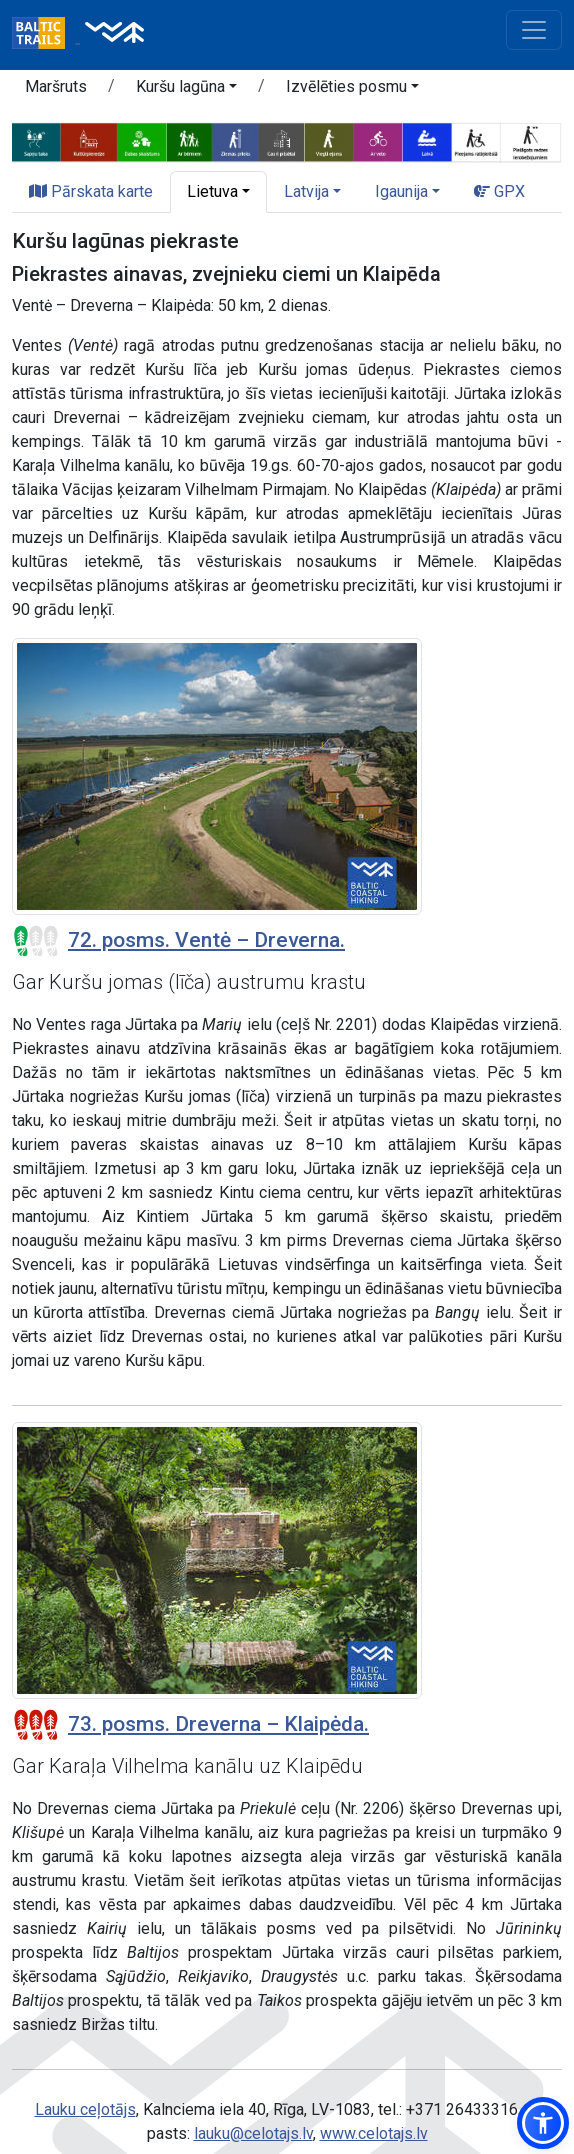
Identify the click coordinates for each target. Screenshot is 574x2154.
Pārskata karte (91, 191)
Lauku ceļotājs (85, 2109)
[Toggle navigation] (534, 30)
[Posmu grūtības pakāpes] (36, 941)
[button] (186, 90)
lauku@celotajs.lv (253, 2133)
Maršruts (56, 86)
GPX (499, 191)
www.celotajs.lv (374, 2133)
